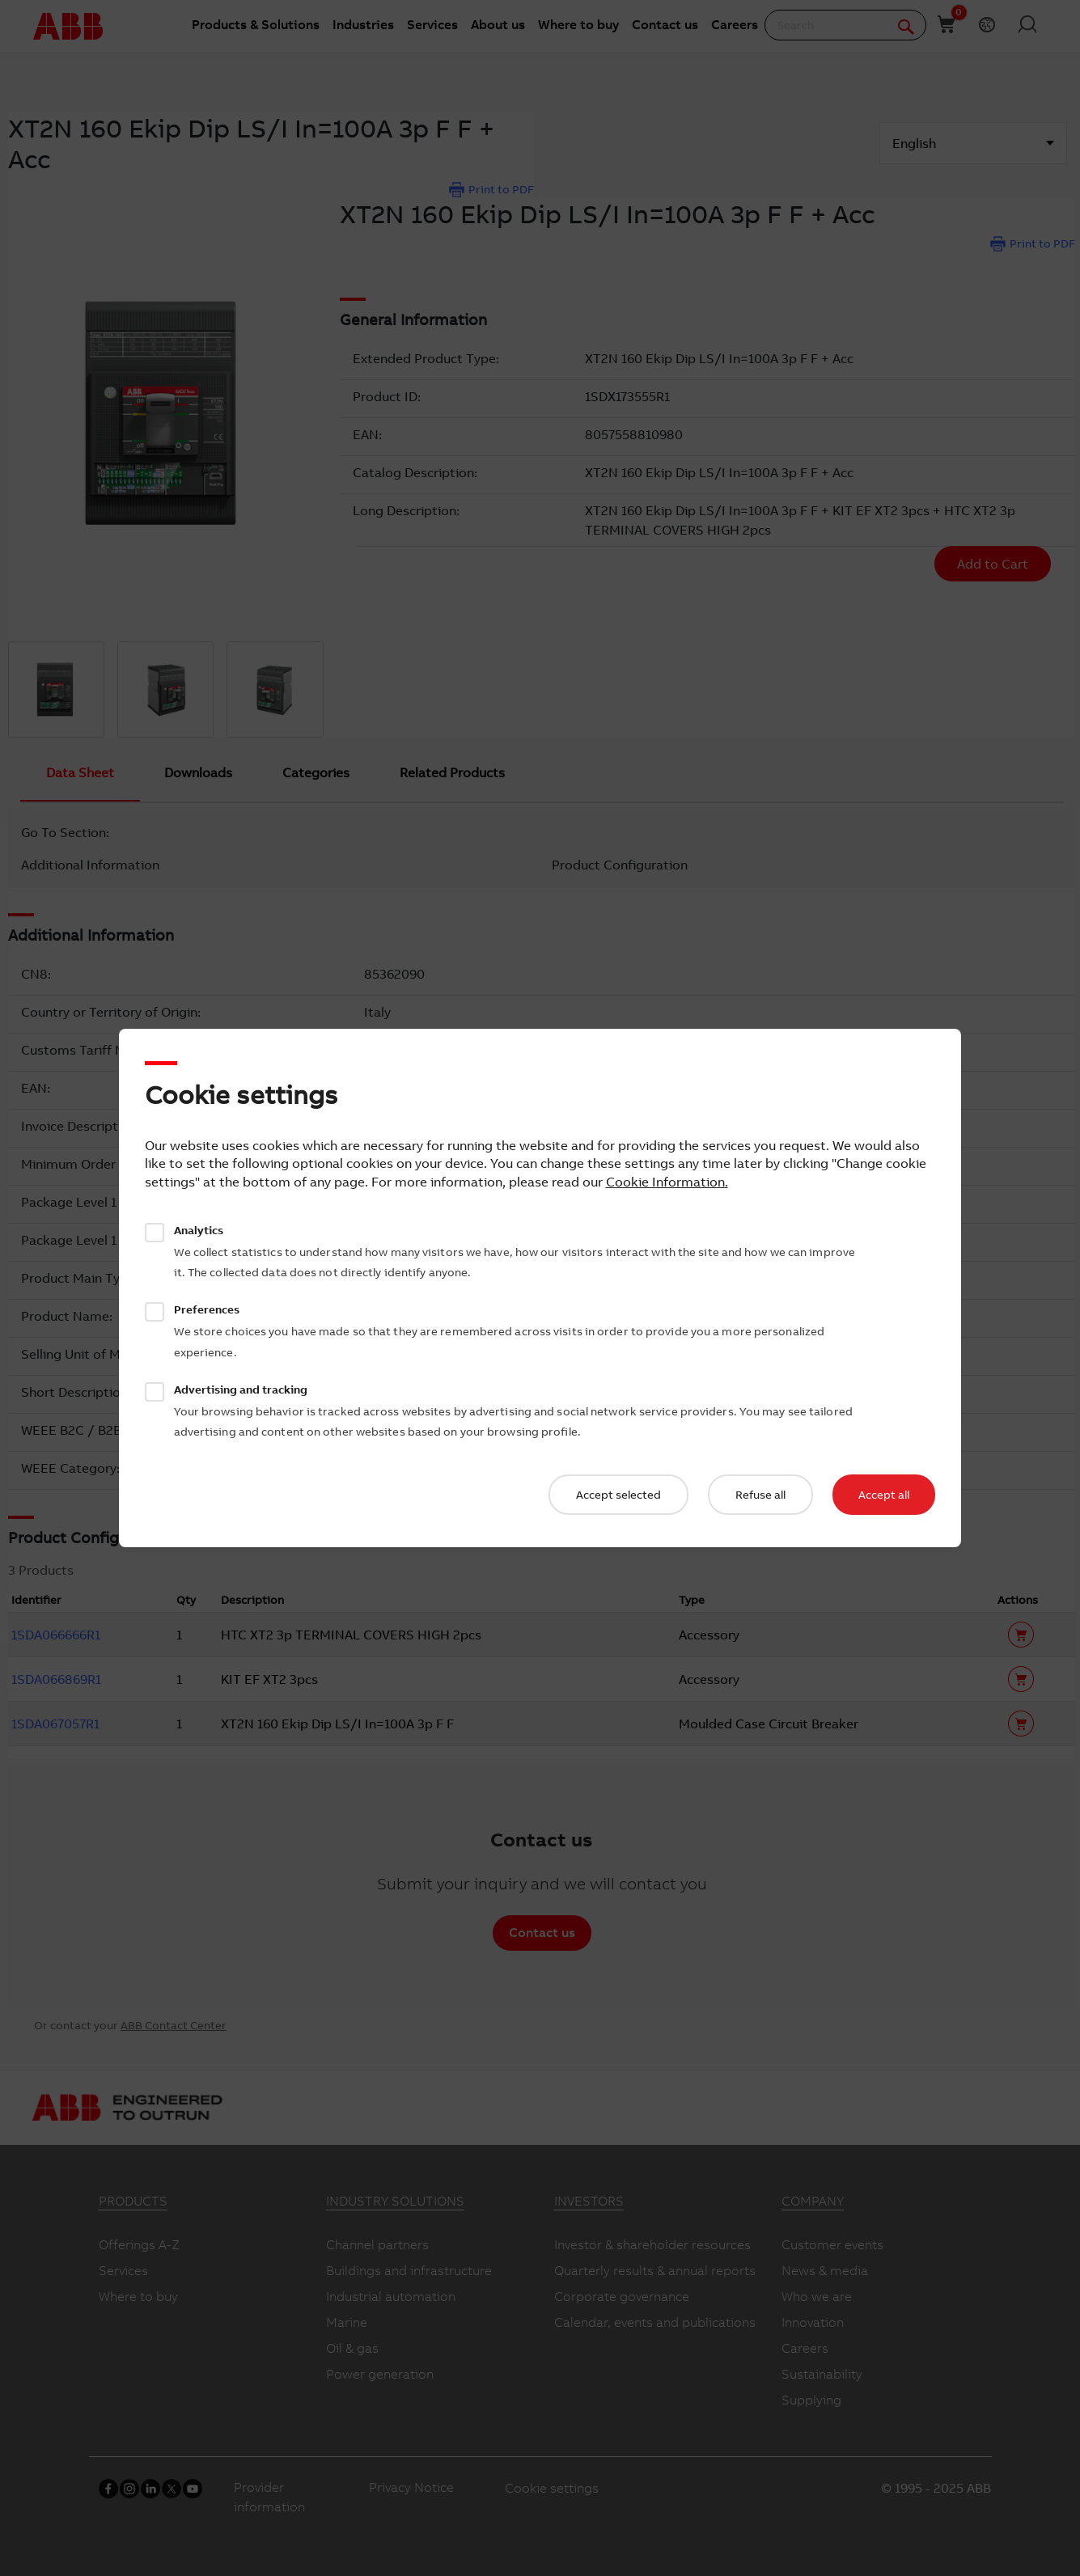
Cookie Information (665, 1182)
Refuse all (760, 1494)
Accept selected (618, 1494)
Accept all (883, 1494)
